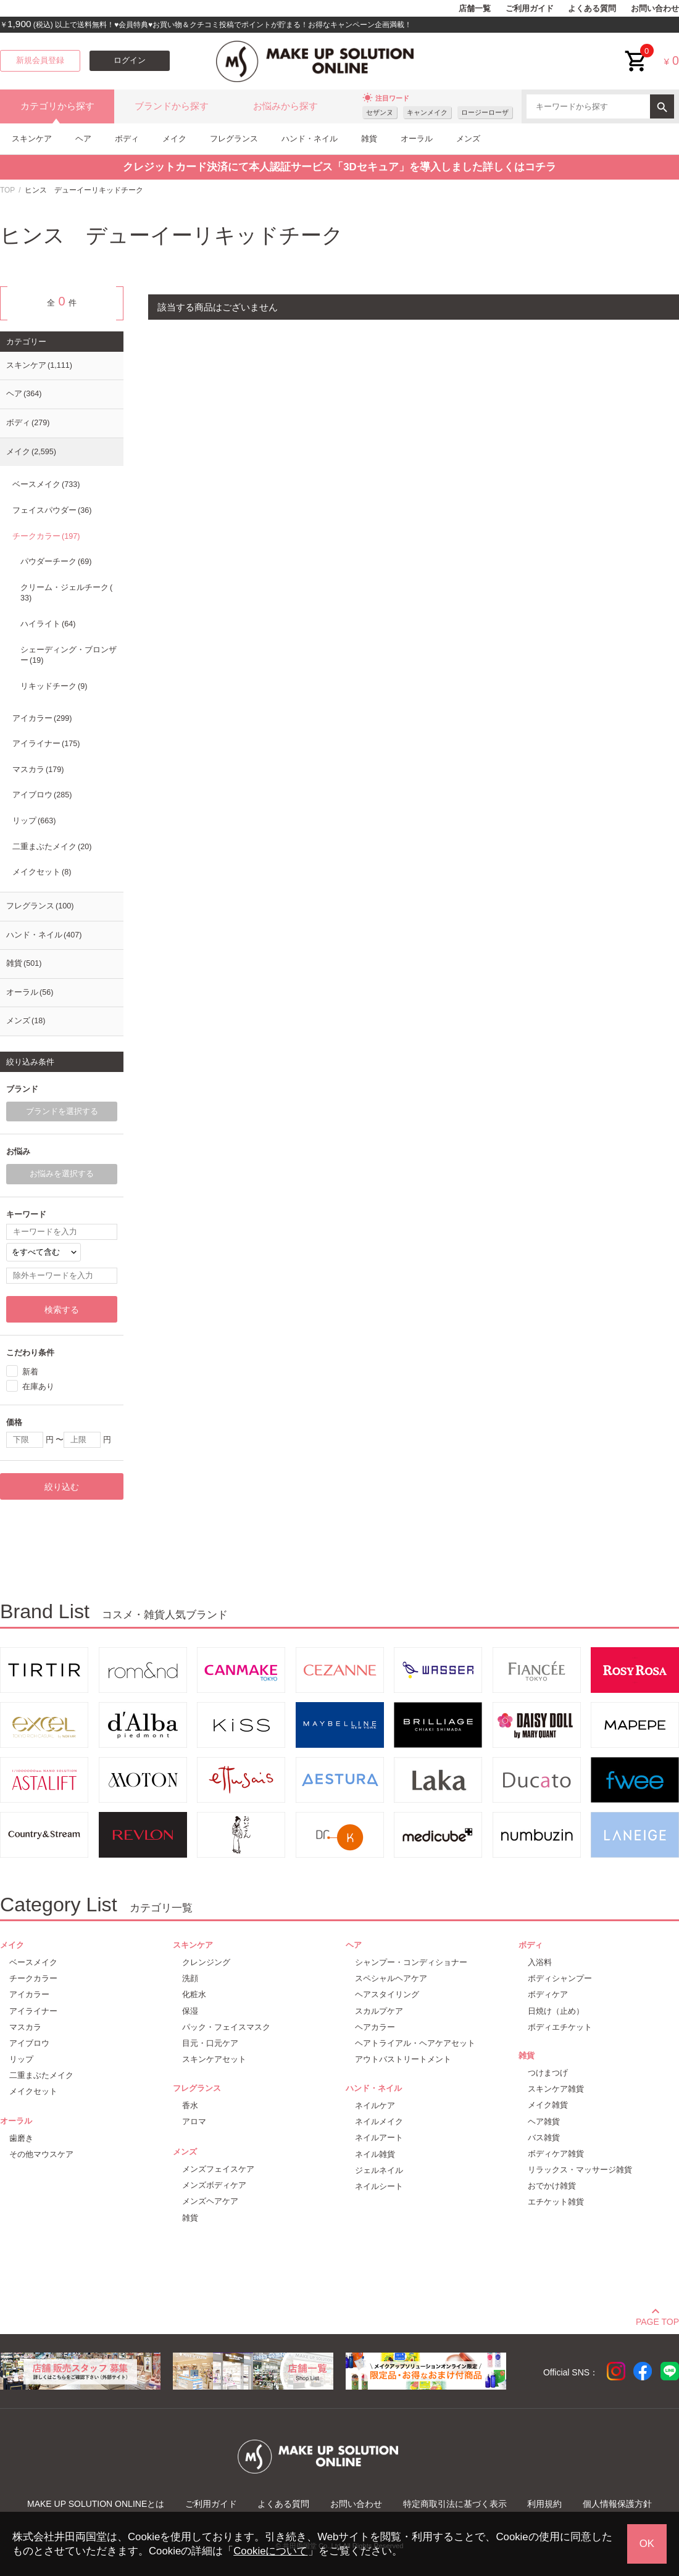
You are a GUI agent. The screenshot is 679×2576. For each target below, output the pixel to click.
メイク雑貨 (548, 2104)
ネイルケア (375, 2105)
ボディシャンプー (560, 1978)
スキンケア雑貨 (556, 2088)
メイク (174, 138)
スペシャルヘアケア (391, 1978)
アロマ (194, 2121)
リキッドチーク (53, 686)
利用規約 (544, 2504)
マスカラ (38, 769)
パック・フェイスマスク (226, 2027)
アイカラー (42, 718)
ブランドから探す (172, 106)
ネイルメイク (379, 2121)
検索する (61, 1310)
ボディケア (548, 1994)
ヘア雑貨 (544, 2121)
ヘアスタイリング (387, 1994)
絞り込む (61, 1487)
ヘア (83, 138)
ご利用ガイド (530, 8)
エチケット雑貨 (556, 2201)
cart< (636, 51)
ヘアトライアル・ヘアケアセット (415, 2043)
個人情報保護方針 (617, 2504)
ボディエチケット (560, 2027)
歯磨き (21, 2138)
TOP (7, 190)
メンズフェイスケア (218, 2169)
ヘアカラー (375, 2027)
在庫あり (38, 1386)
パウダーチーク (55, 561)
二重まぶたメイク (51, 846)
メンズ (468, 138)
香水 (190, 2105)
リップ (34, 820)
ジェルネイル (379, 2170)
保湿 (190, 2011)
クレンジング (206, 1962)
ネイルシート (379, 2186)
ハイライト (47, 624)
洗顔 (190, 1978)
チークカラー (46, 536)
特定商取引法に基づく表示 (455, 2504)
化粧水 (194, 1994)
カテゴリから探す (57, 106)
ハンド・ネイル (309, 138)
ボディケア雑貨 (556, 2153)
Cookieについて (270, 2551)
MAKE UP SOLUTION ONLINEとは (95, 2504)
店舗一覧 (475, 8)
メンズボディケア (214, 2185)
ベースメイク (46, 484)
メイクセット (41, 872)
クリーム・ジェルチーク (66, 593)
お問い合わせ (655, 8)
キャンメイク (427, 112)
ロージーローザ (485, 112)
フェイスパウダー (51, 510)
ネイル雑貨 (375, 2154)
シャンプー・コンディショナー (411, 1962)
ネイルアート (379, 2137)
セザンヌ (379, 112)
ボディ (127, 138)
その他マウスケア (41, 2154)
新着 (30, 1371)
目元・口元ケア (210, 2043)
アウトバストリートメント (403, 2059)
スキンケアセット (214, 2059)
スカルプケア (379, 2011)
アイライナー (46, 743)
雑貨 (369, 138)
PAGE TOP (657, 2320)
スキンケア (32, 138)
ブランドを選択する (62, 1111)
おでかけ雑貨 (552, 2185)
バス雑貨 (544, 2137)
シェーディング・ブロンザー (68, 655)
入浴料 (540, 1962)
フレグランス (234, 138)
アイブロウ (42, 795)
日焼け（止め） (556, 2011)
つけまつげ (548, 2072)
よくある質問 (592, 8)
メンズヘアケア (210, 2201)
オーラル (417, 138)
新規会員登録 (40, 60)
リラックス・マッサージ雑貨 (580, 2169)
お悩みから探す (285, 106)
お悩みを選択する (62, 1174)
